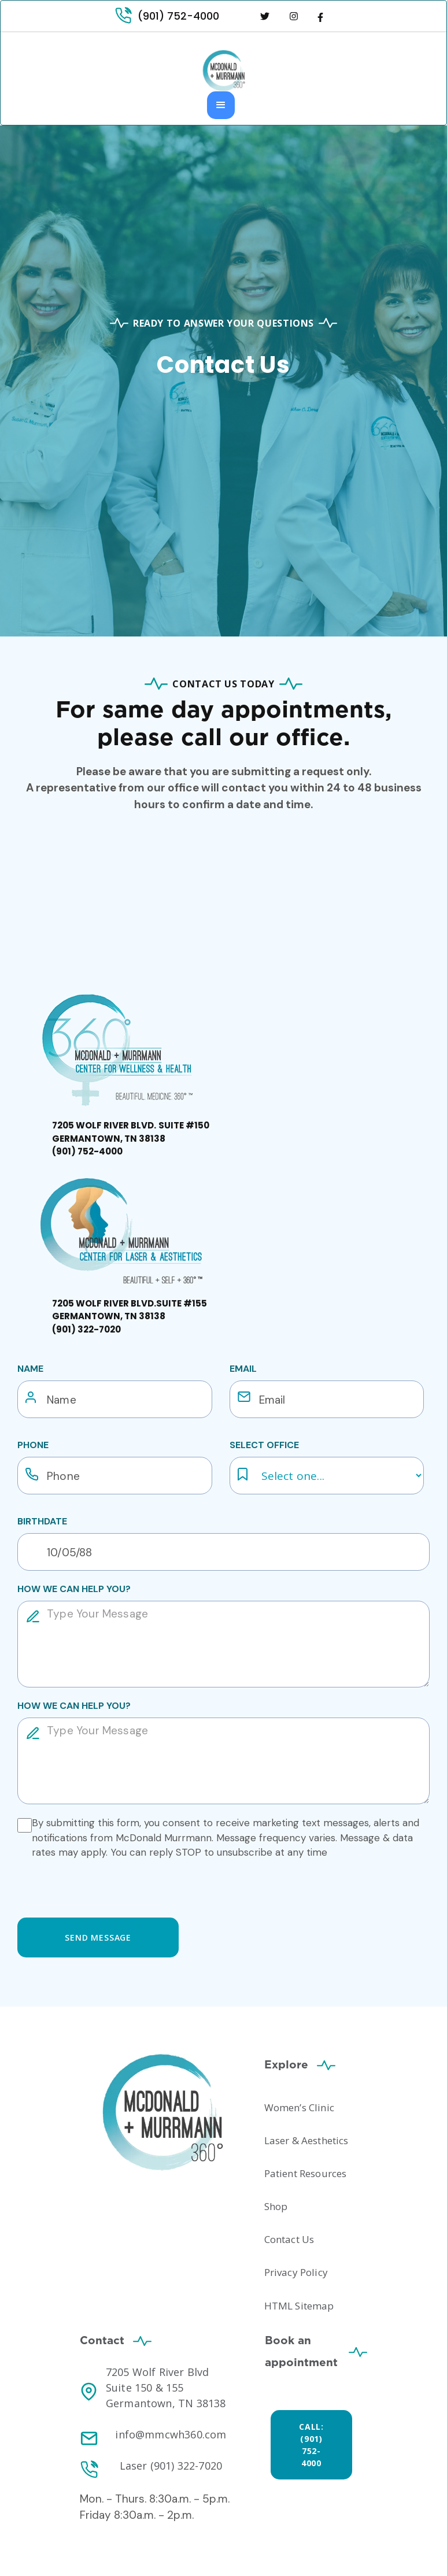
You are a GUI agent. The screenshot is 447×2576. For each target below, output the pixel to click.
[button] (221, 105)
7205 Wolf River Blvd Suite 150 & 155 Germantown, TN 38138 (166, 2387)
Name (30, 1369)
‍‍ (130, 1138)
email (243, 1369)
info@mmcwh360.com (170, 2434)
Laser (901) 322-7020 (171, 2466)
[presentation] (105, 1885)
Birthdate (42, 1521)
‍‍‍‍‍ (129, 1316)
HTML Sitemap (299, 2305)
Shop (276, 2206)
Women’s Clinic (299, 2107)
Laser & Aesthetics (306, 2140)
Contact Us (289, 2239)
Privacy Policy (296, 2272)
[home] (224, 70)
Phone (33, 1445)
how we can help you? (74, 1589)
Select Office (264, 1445)
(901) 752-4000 (178, 16)
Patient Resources (305, 2173)
